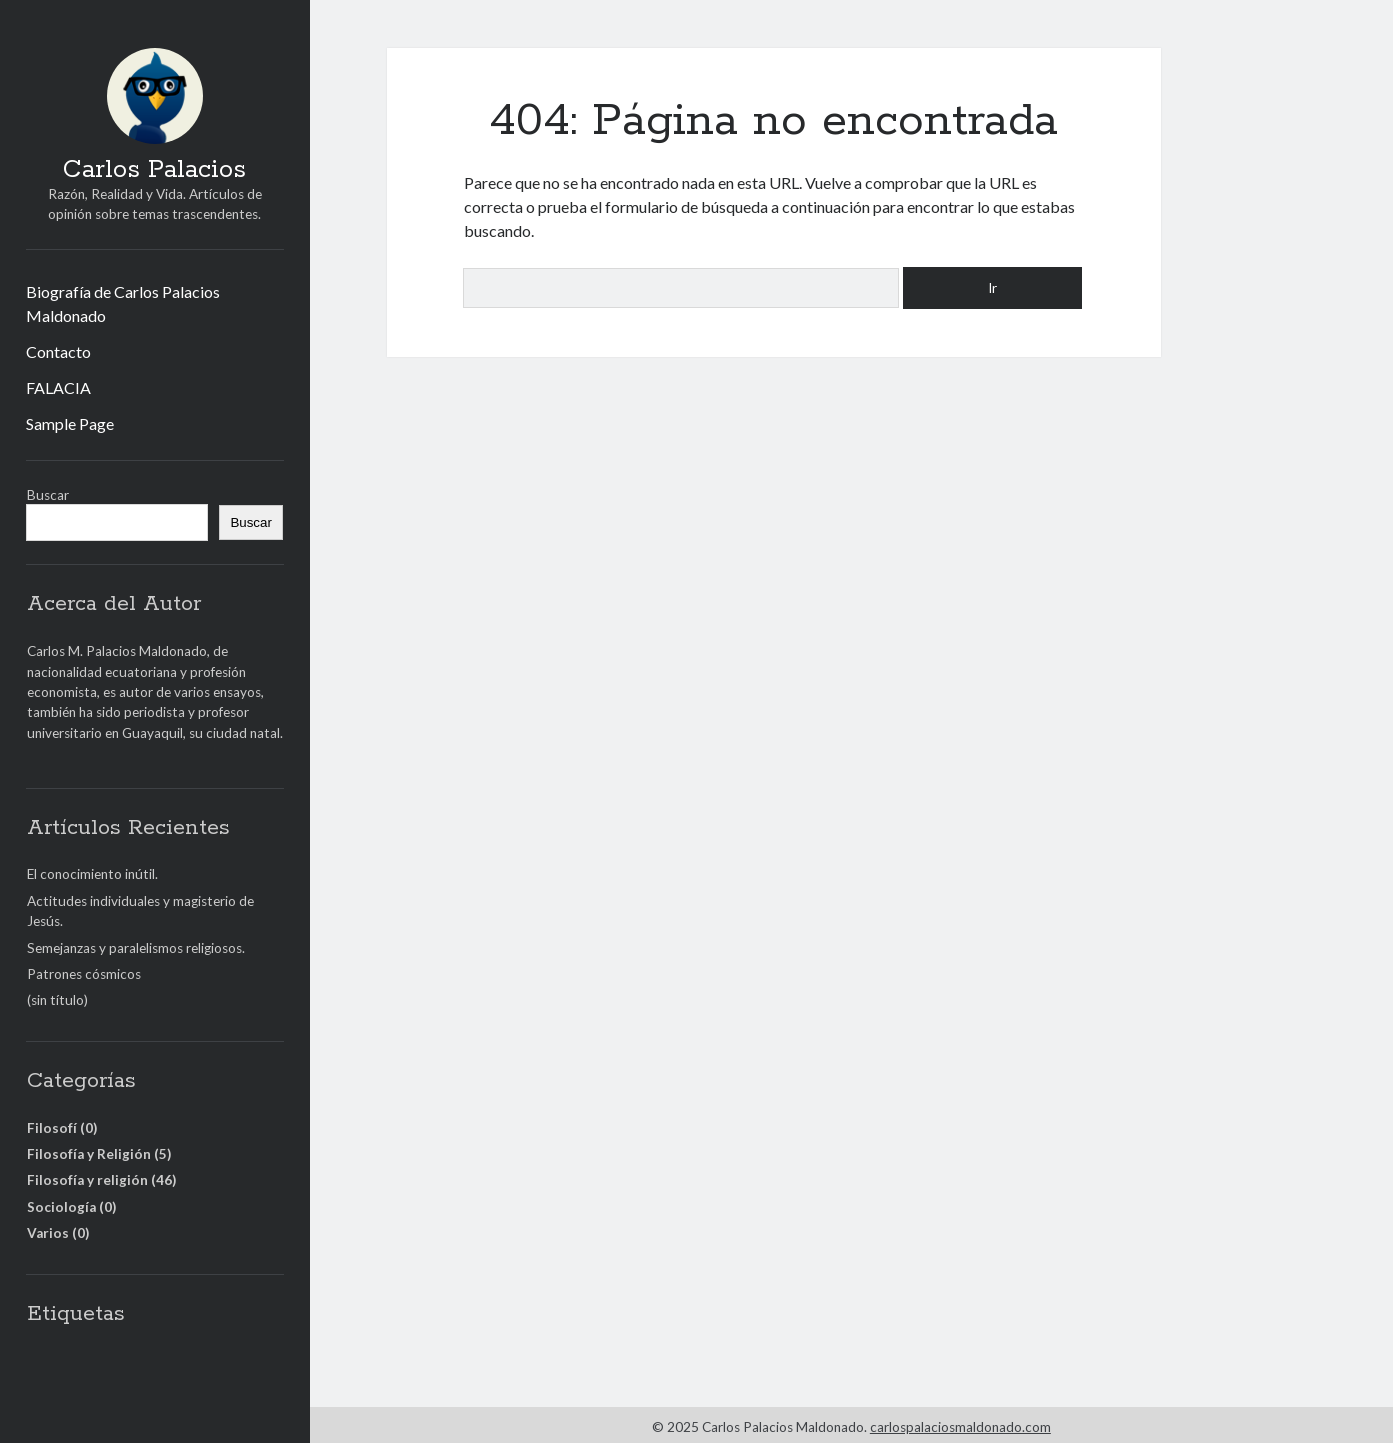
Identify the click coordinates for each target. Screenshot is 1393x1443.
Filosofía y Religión (89, 1154)
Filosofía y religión (87, 1180)
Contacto (58, 351)
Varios (48, 1233)
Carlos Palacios (154, 170)
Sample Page (70, 423)
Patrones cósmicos (84, 974)
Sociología (61, 1207)
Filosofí (52, 1128)
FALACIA (58, 387)
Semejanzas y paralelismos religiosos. (136, 948)
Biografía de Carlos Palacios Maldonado (123, 303)
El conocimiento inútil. (92, 874)
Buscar (48, 495)
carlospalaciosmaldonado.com (960, 1427)
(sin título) (57, 1000)
